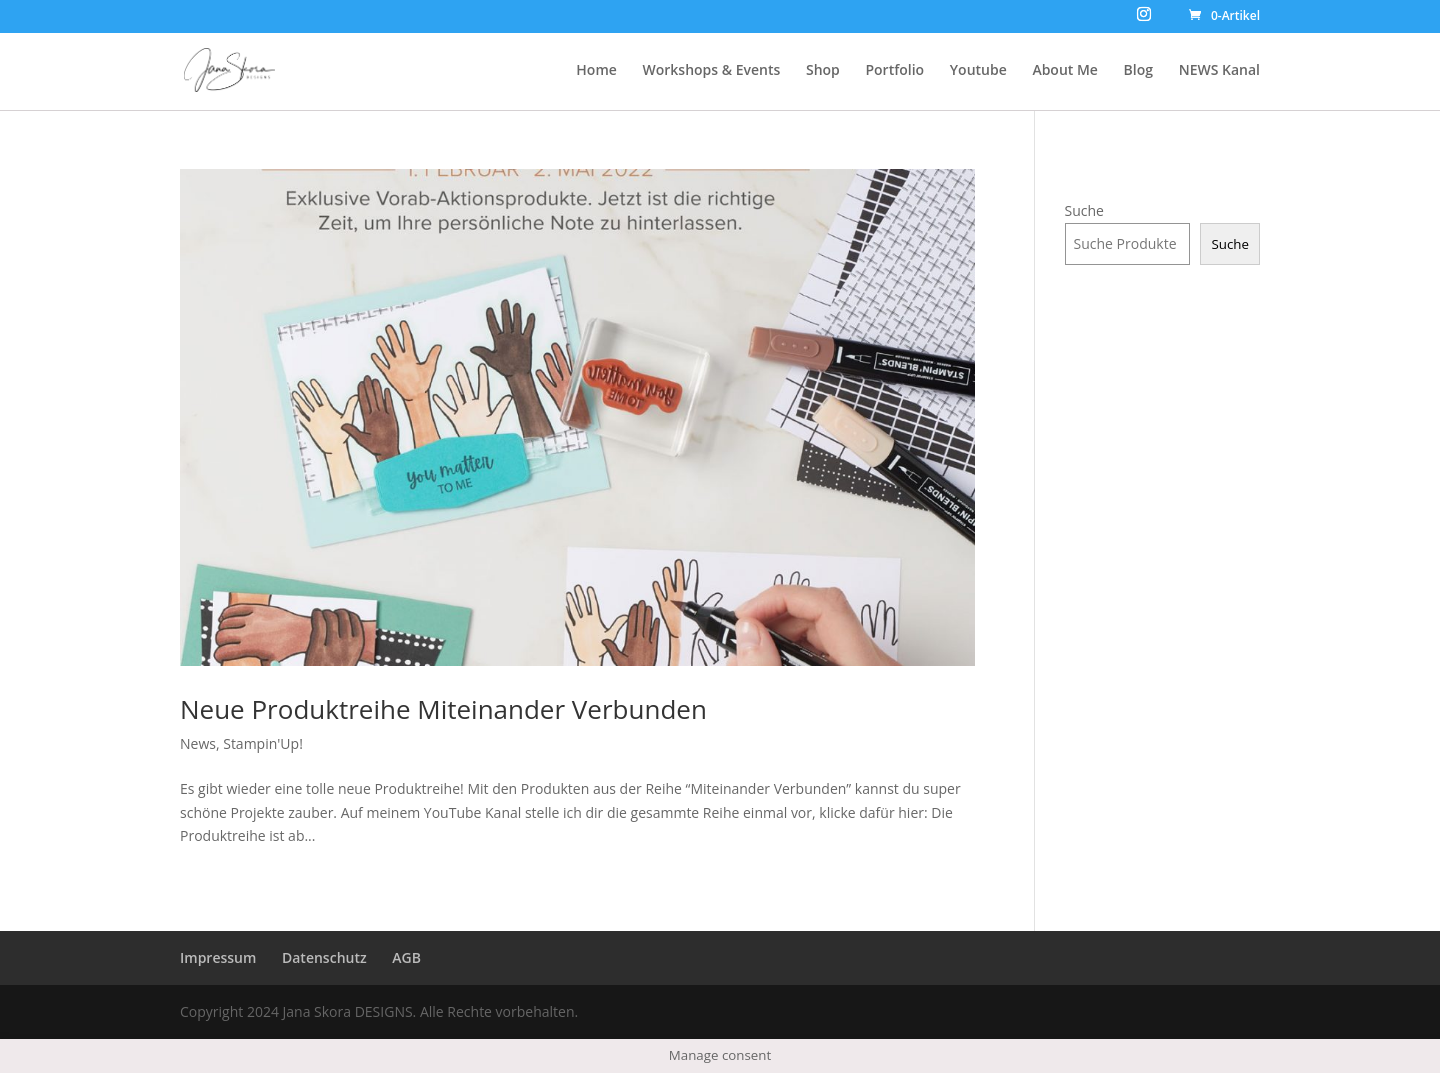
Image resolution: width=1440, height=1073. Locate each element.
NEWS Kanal (1219, 71)
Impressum (218, 957)
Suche (1084, 210)
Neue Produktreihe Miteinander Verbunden (443, 709)
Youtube (978, 71)
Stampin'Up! (263, 743)
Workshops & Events (711, 71)
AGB (406, 957)
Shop (823, 71)
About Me (1065, 71)
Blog (1138, 71)
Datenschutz (324, 957)
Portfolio (894, 71)
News (198, 743)
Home (596, 71)
